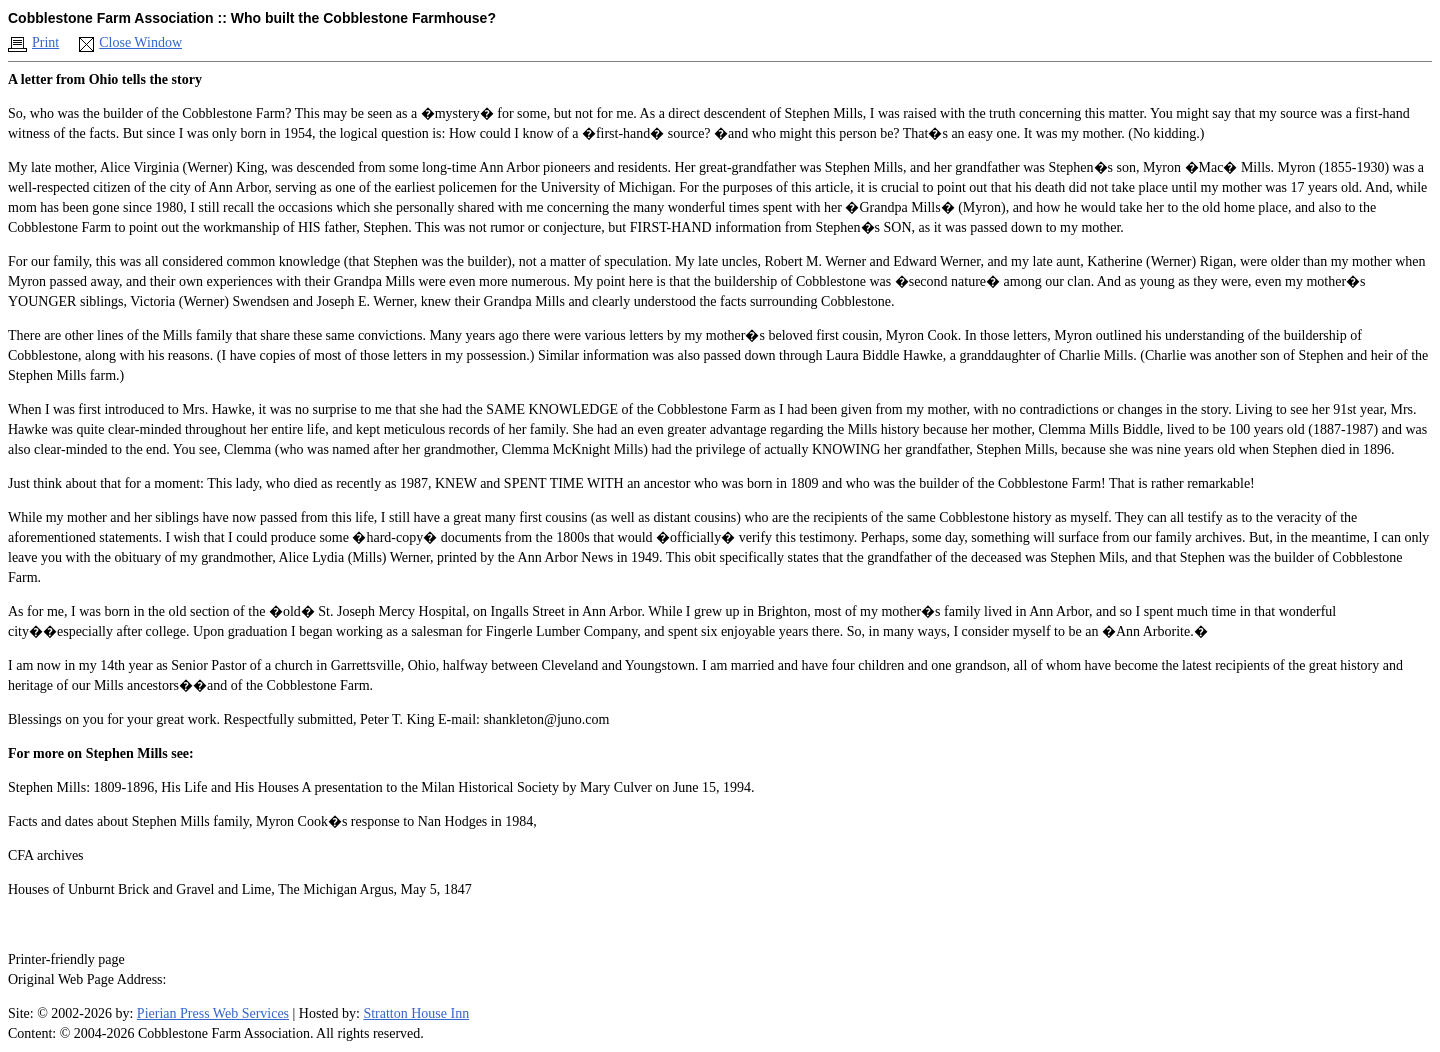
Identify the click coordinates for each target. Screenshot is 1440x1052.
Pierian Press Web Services (213, 1013)
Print (45, 42)
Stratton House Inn (416, 1013)
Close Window (140, 42)
